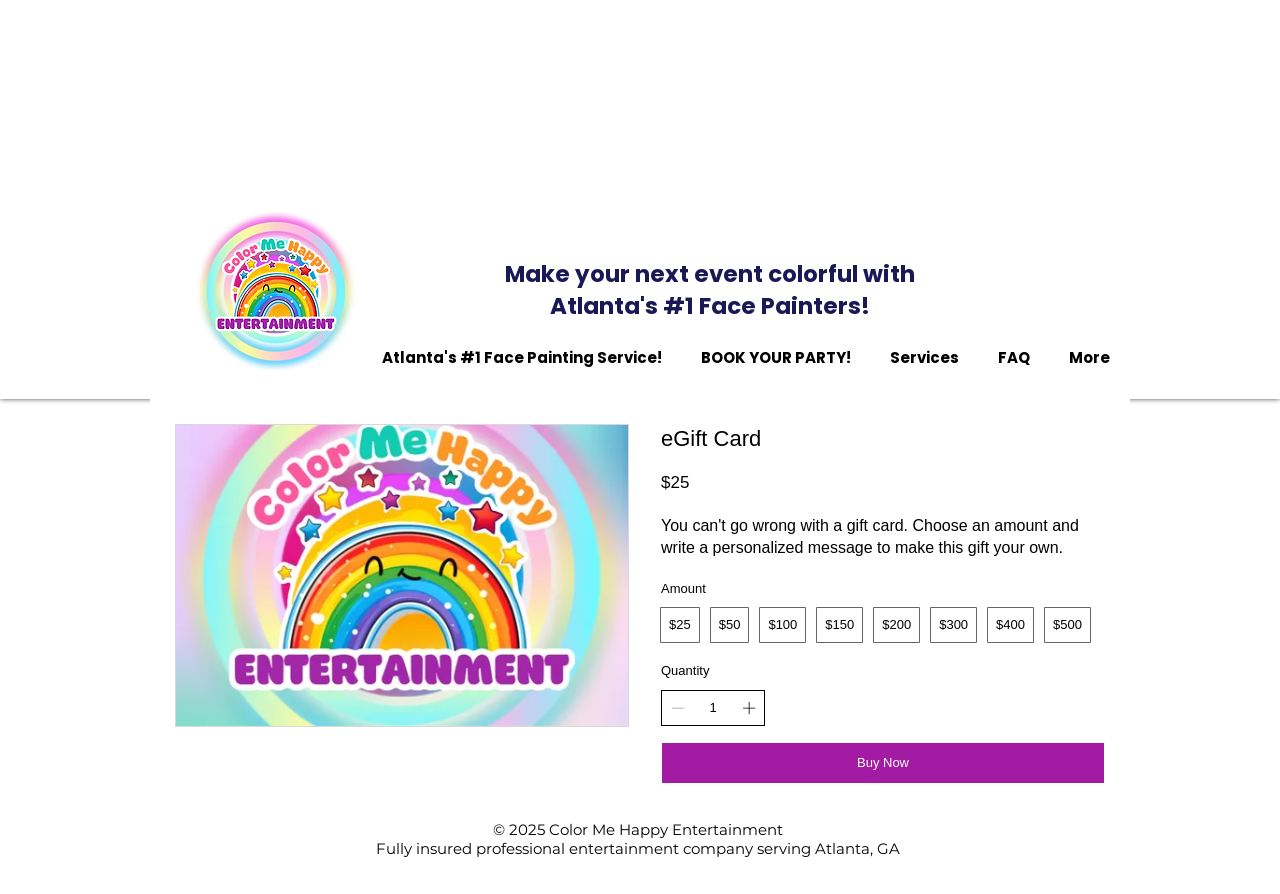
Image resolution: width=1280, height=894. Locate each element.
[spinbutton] (713, 708)
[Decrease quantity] (678, 708)
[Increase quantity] (749, 708)
